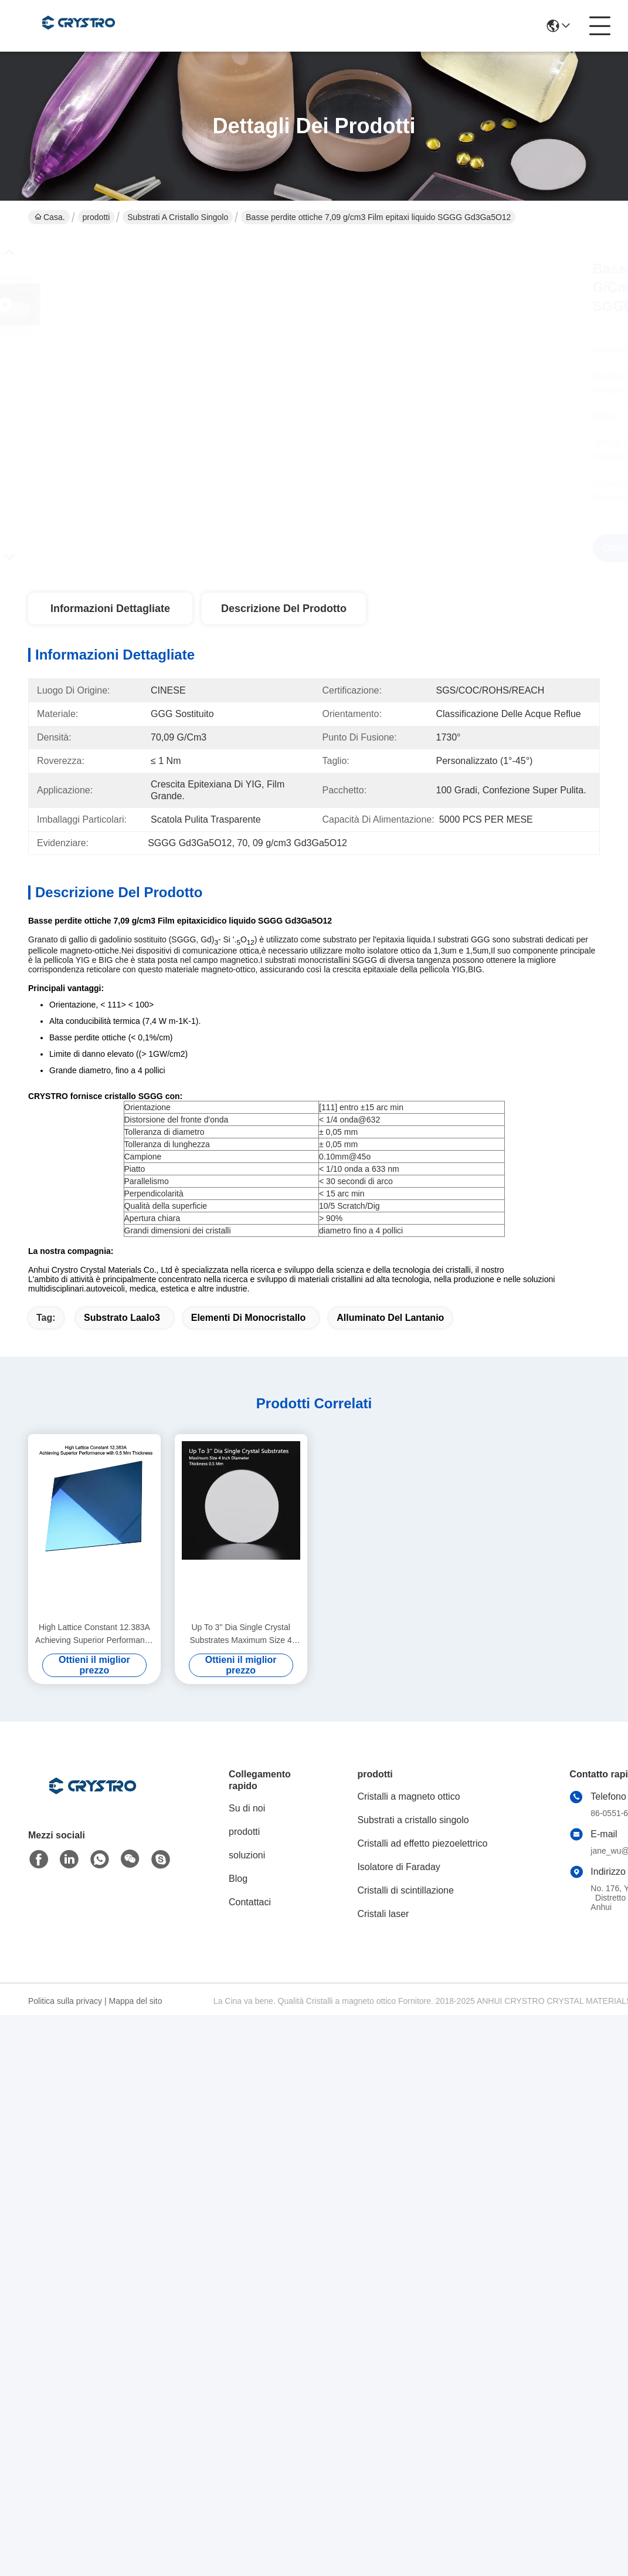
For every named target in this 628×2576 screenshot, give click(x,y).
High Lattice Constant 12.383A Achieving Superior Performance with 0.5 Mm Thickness (94, 1634)
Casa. (50, 217)
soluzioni (247, 1855)
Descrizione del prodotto (284, 608)
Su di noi (247, 1808)
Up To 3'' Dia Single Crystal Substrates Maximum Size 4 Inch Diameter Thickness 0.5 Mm (241, 1634)
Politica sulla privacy (65, 2001)
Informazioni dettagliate (110, 608)
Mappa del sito (135, 2001)
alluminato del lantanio (390, 1318)
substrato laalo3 (122, 1318)
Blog (238, 1879)
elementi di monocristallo (248, 1318)
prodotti (96, 217)
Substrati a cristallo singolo (177, 217)
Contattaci (250, 1902)
